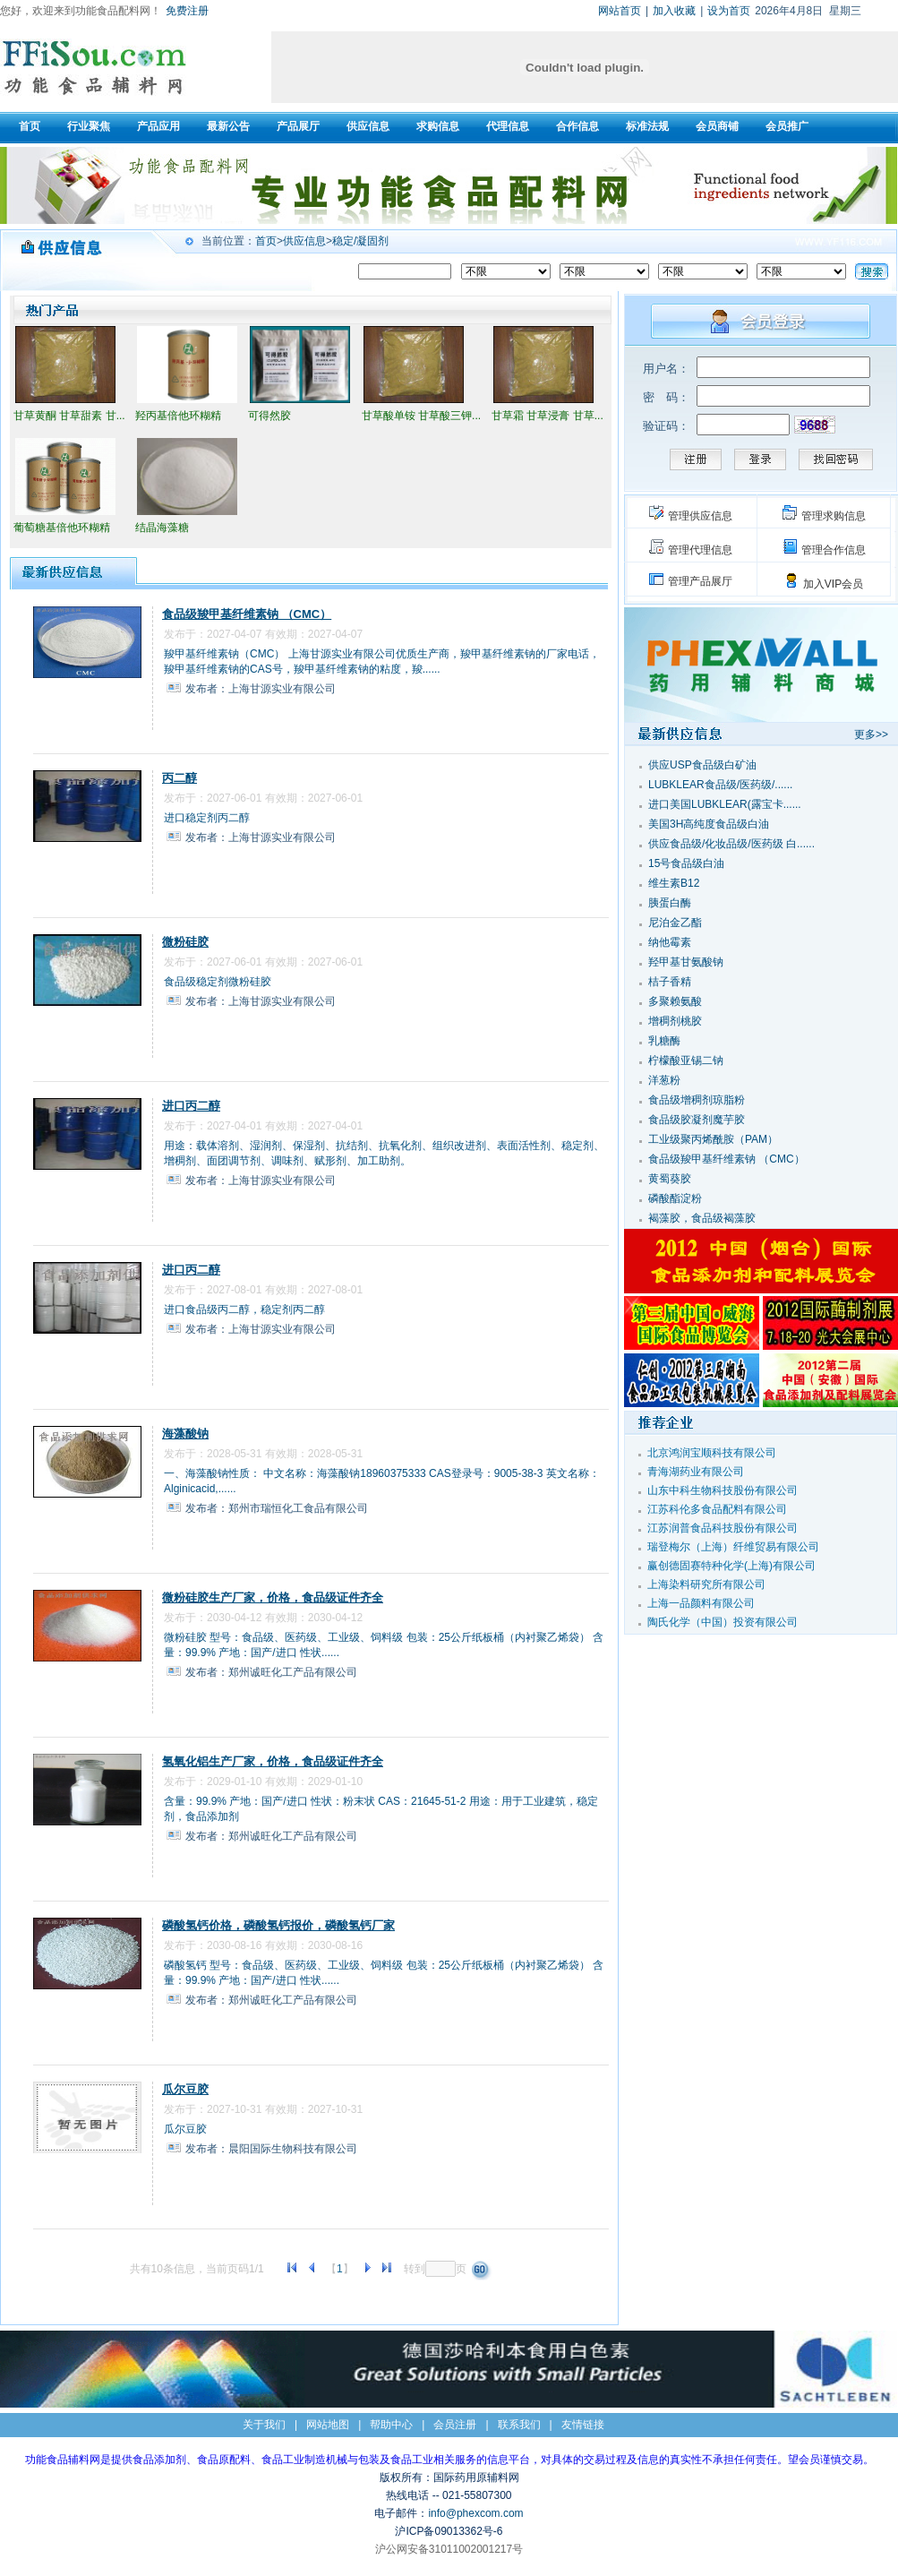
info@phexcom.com (475, 2513)
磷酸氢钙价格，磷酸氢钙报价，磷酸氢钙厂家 (278, 1925)
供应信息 (304, 241)
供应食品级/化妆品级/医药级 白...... (731, 843)
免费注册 (187, 10)
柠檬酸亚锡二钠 (685, 1060)
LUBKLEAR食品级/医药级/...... (720, 784)
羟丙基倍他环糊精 (178, 415)
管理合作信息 (833, 550)
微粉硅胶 (185, 942)
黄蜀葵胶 (669, 1178)
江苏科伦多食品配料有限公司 (717, 1509)
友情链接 (582, 2424)
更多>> (871, 734)
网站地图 (327, 2424)
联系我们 (519, 2424)
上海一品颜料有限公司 (701, 1603)
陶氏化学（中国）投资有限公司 (722, 1622)
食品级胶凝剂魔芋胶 (696, 1119)
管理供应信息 (700, 516)
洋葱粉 (664, 1080)
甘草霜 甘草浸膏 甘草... (547, 415)
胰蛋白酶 (669, 903)
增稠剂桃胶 (675, 1021)
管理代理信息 (700, 550)
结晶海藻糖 (162, 527)
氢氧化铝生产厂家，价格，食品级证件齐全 (272, 1761)
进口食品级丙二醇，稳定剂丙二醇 (244, 1309)
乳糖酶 (664, 1041)
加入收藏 (674, 10)
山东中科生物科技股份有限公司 (722, 1490)
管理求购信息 (833, 516)
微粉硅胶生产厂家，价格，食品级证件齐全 (272, 1597)
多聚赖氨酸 (675, 1001)
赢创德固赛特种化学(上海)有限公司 (731, 1565)
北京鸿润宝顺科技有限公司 (711, 1453)
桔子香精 (669, 981)
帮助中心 (391, 2424)
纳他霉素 (669, 942)
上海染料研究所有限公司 (706, 1584)
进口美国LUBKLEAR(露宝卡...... (724, 804)
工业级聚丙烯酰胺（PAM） (713, 1139)
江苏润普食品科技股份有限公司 (722, 1528)
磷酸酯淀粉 (675, 1198)
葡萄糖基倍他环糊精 (61, 527)
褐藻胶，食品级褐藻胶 (702, 1218)
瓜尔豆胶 (185, 2089)
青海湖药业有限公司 (695, 1471)
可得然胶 (269, 415)
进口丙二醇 (191, 1105)
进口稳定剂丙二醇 (207, 817)
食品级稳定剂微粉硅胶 (217, 981)
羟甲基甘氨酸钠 (685, 962)
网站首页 (619, 10)
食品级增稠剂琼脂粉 (696, 1100)
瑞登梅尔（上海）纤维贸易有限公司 (733, 1547)
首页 (266, 241)
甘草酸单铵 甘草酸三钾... (421, 415)
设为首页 (728, 10)
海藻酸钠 (185, 1433)
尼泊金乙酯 (675, 922)
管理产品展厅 (700, 581)
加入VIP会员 (833, 584)
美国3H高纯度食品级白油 (708, 824)
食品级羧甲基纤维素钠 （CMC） (246, 614)
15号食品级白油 (686, 863)
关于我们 (264, 2424)
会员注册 (454, 2424)
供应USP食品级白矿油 (702, 765)
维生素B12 (673, 883)
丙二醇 (179, 778)
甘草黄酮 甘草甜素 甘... (69, 415)
